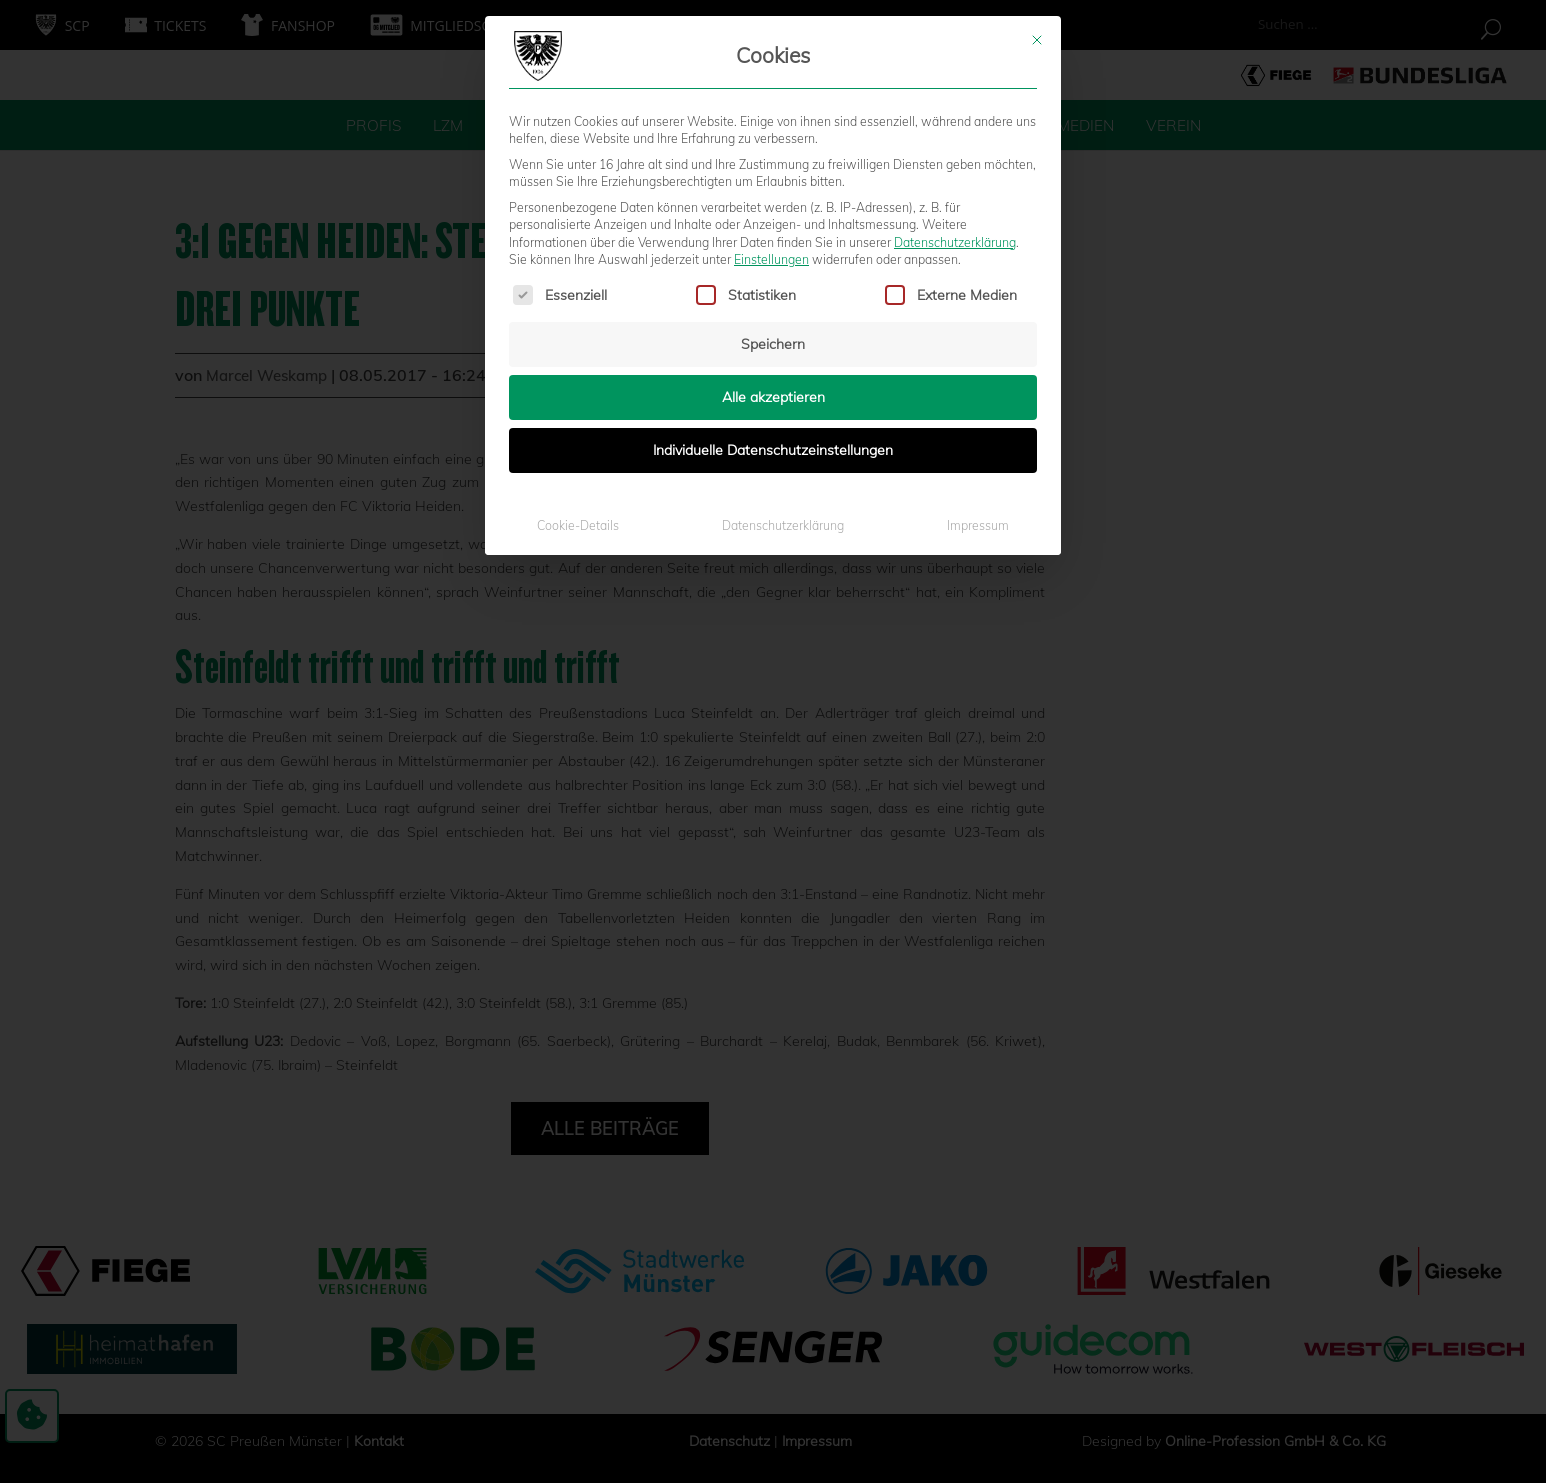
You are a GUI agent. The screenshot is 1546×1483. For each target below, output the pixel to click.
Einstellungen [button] (771, 75)
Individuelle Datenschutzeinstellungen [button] (773, 266)
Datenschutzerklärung (955, 57)
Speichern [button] (773, 160)
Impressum (978, 341)
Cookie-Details (578, 341)
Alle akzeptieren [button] (773, 213)
